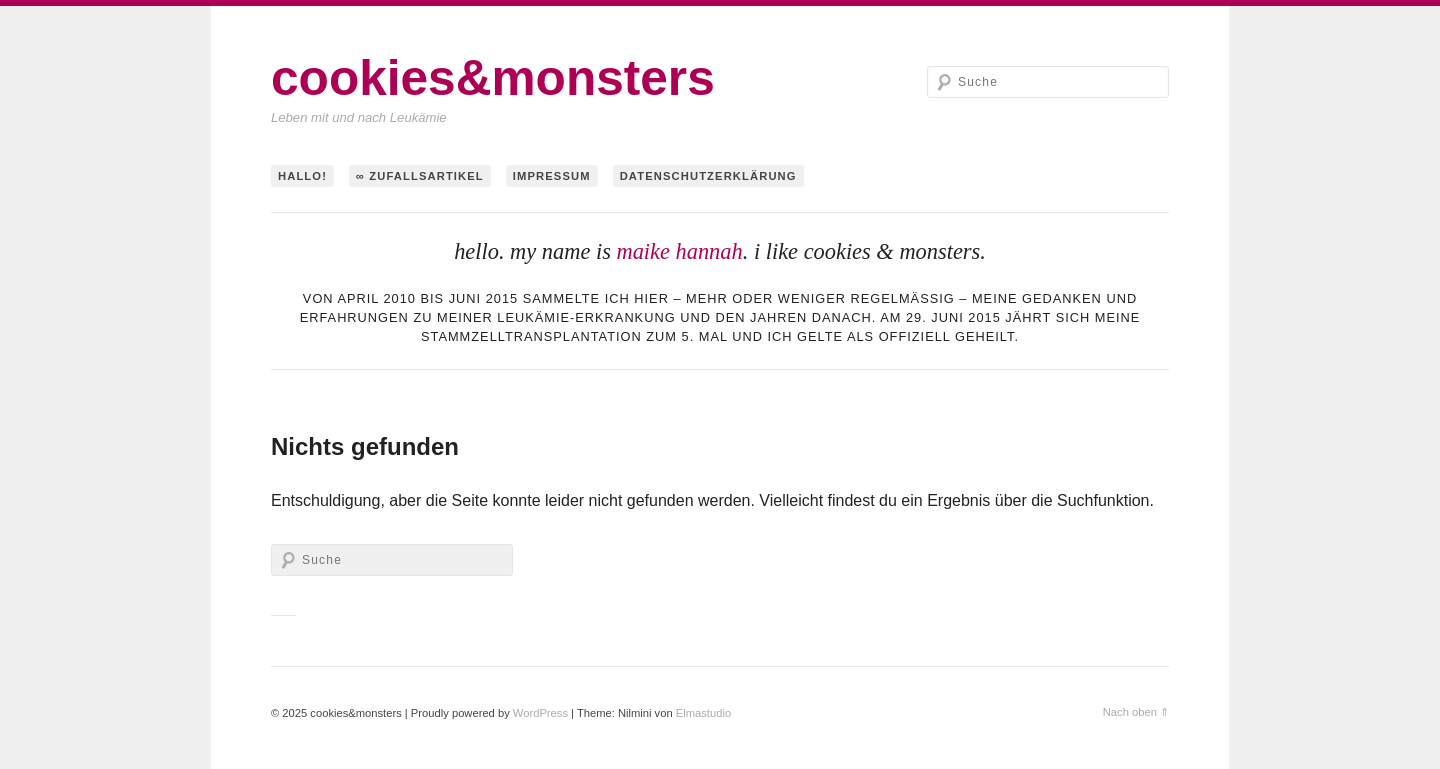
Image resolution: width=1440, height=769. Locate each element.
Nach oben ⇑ (1136, 712)
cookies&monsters (493, 78)
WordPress (540, 713)
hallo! (302, 176)
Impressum (552, 176)
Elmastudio (703, 713)
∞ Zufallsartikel (420, 176)
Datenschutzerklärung (708, 176)
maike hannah (679, 251)
